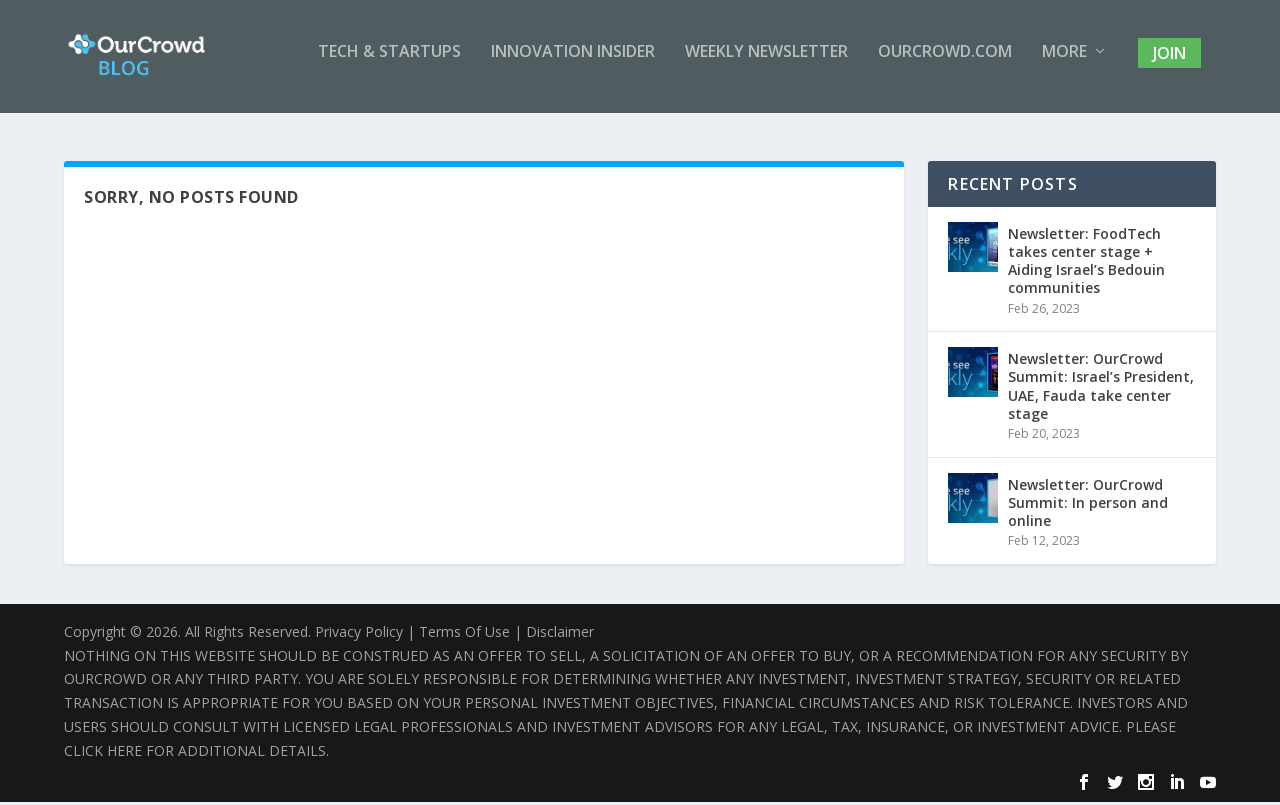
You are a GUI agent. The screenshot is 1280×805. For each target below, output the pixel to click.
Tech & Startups (389, 63)
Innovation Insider (573, 63)
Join (1169, 64)
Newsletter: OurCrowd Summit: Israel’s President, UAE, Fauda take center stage (1101, 389)
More (1064, 63)
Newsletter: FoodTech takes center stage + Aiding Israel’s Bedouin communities (1086, 264)
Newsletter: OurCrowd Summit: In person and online (1088, 505)
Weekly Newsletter (766, 63)
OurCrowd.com (945, 63)
